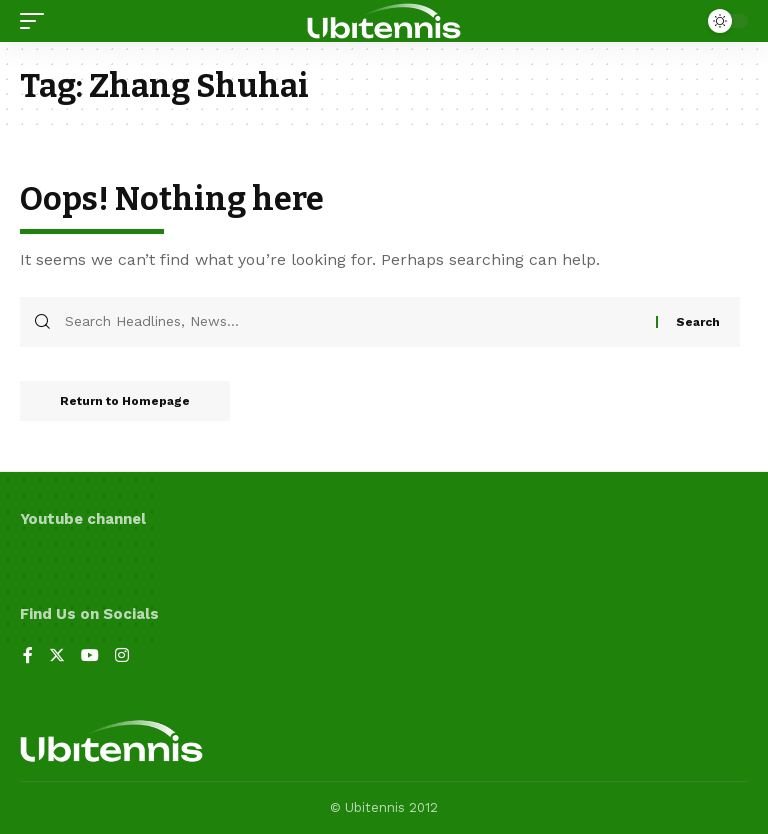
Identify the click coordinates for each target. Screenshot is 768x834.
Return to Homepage (125, 401)
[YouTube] (90, 656)
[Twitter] (57, 656)
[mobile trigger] (37, 21)
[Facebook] (28, 656)
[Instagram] (122, 656)
